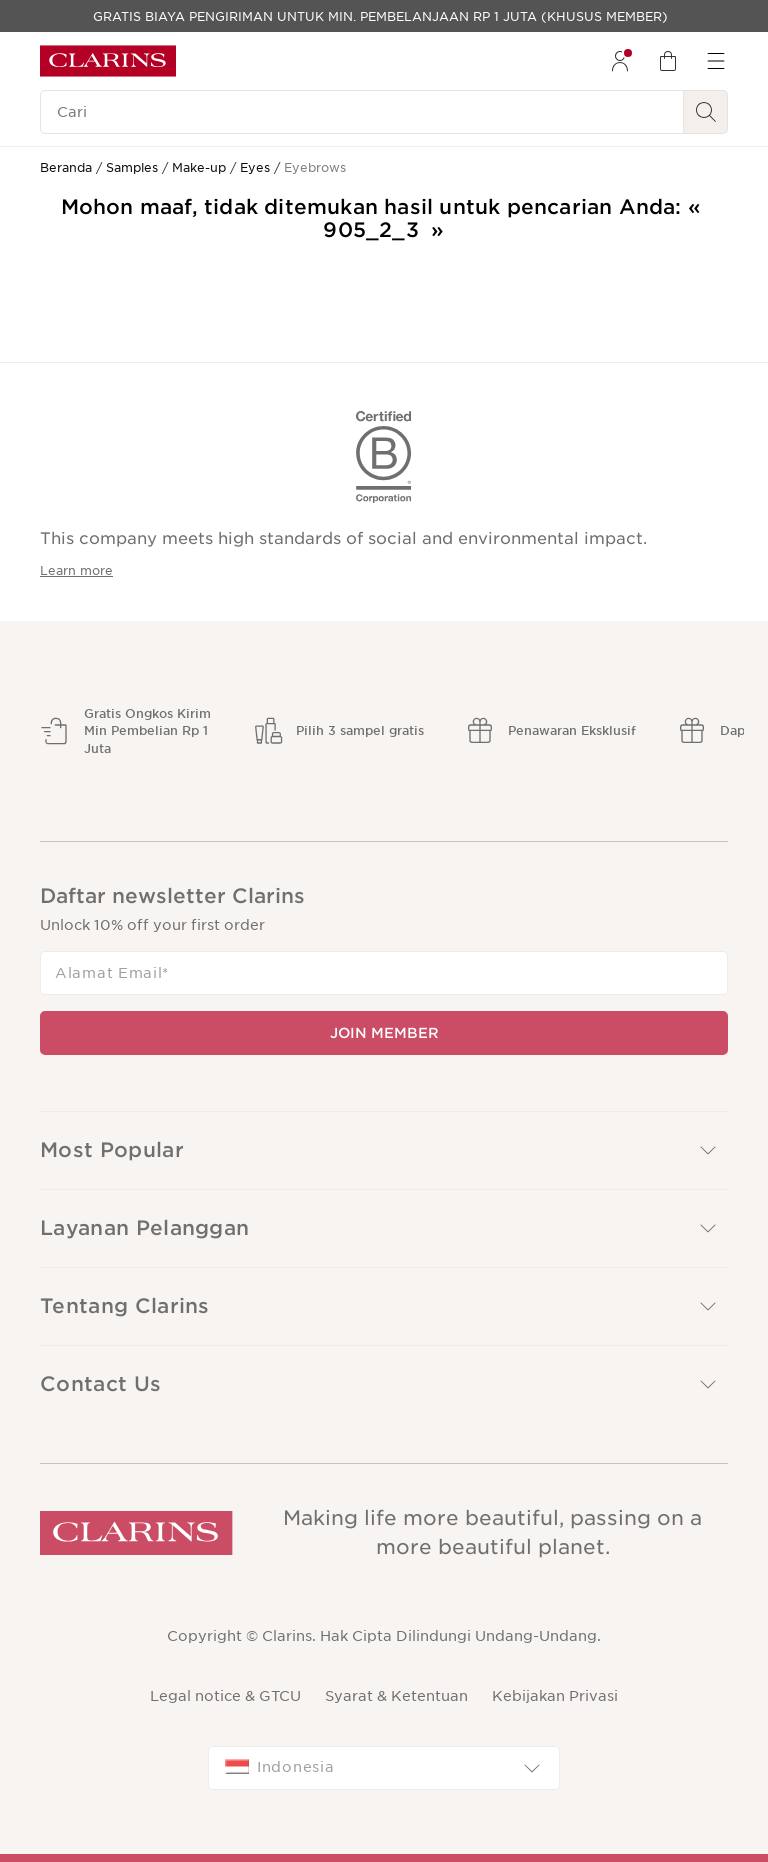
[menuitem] (620, 61)
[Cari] (362, 112)
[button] (384, 1150)
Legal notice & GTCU (225, 1696)
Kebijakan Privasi (555, 1696)
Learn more (76, 570)
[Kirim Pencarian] (706, 112)
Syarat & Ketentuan (396, 1696)
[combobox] (384, 1768)
